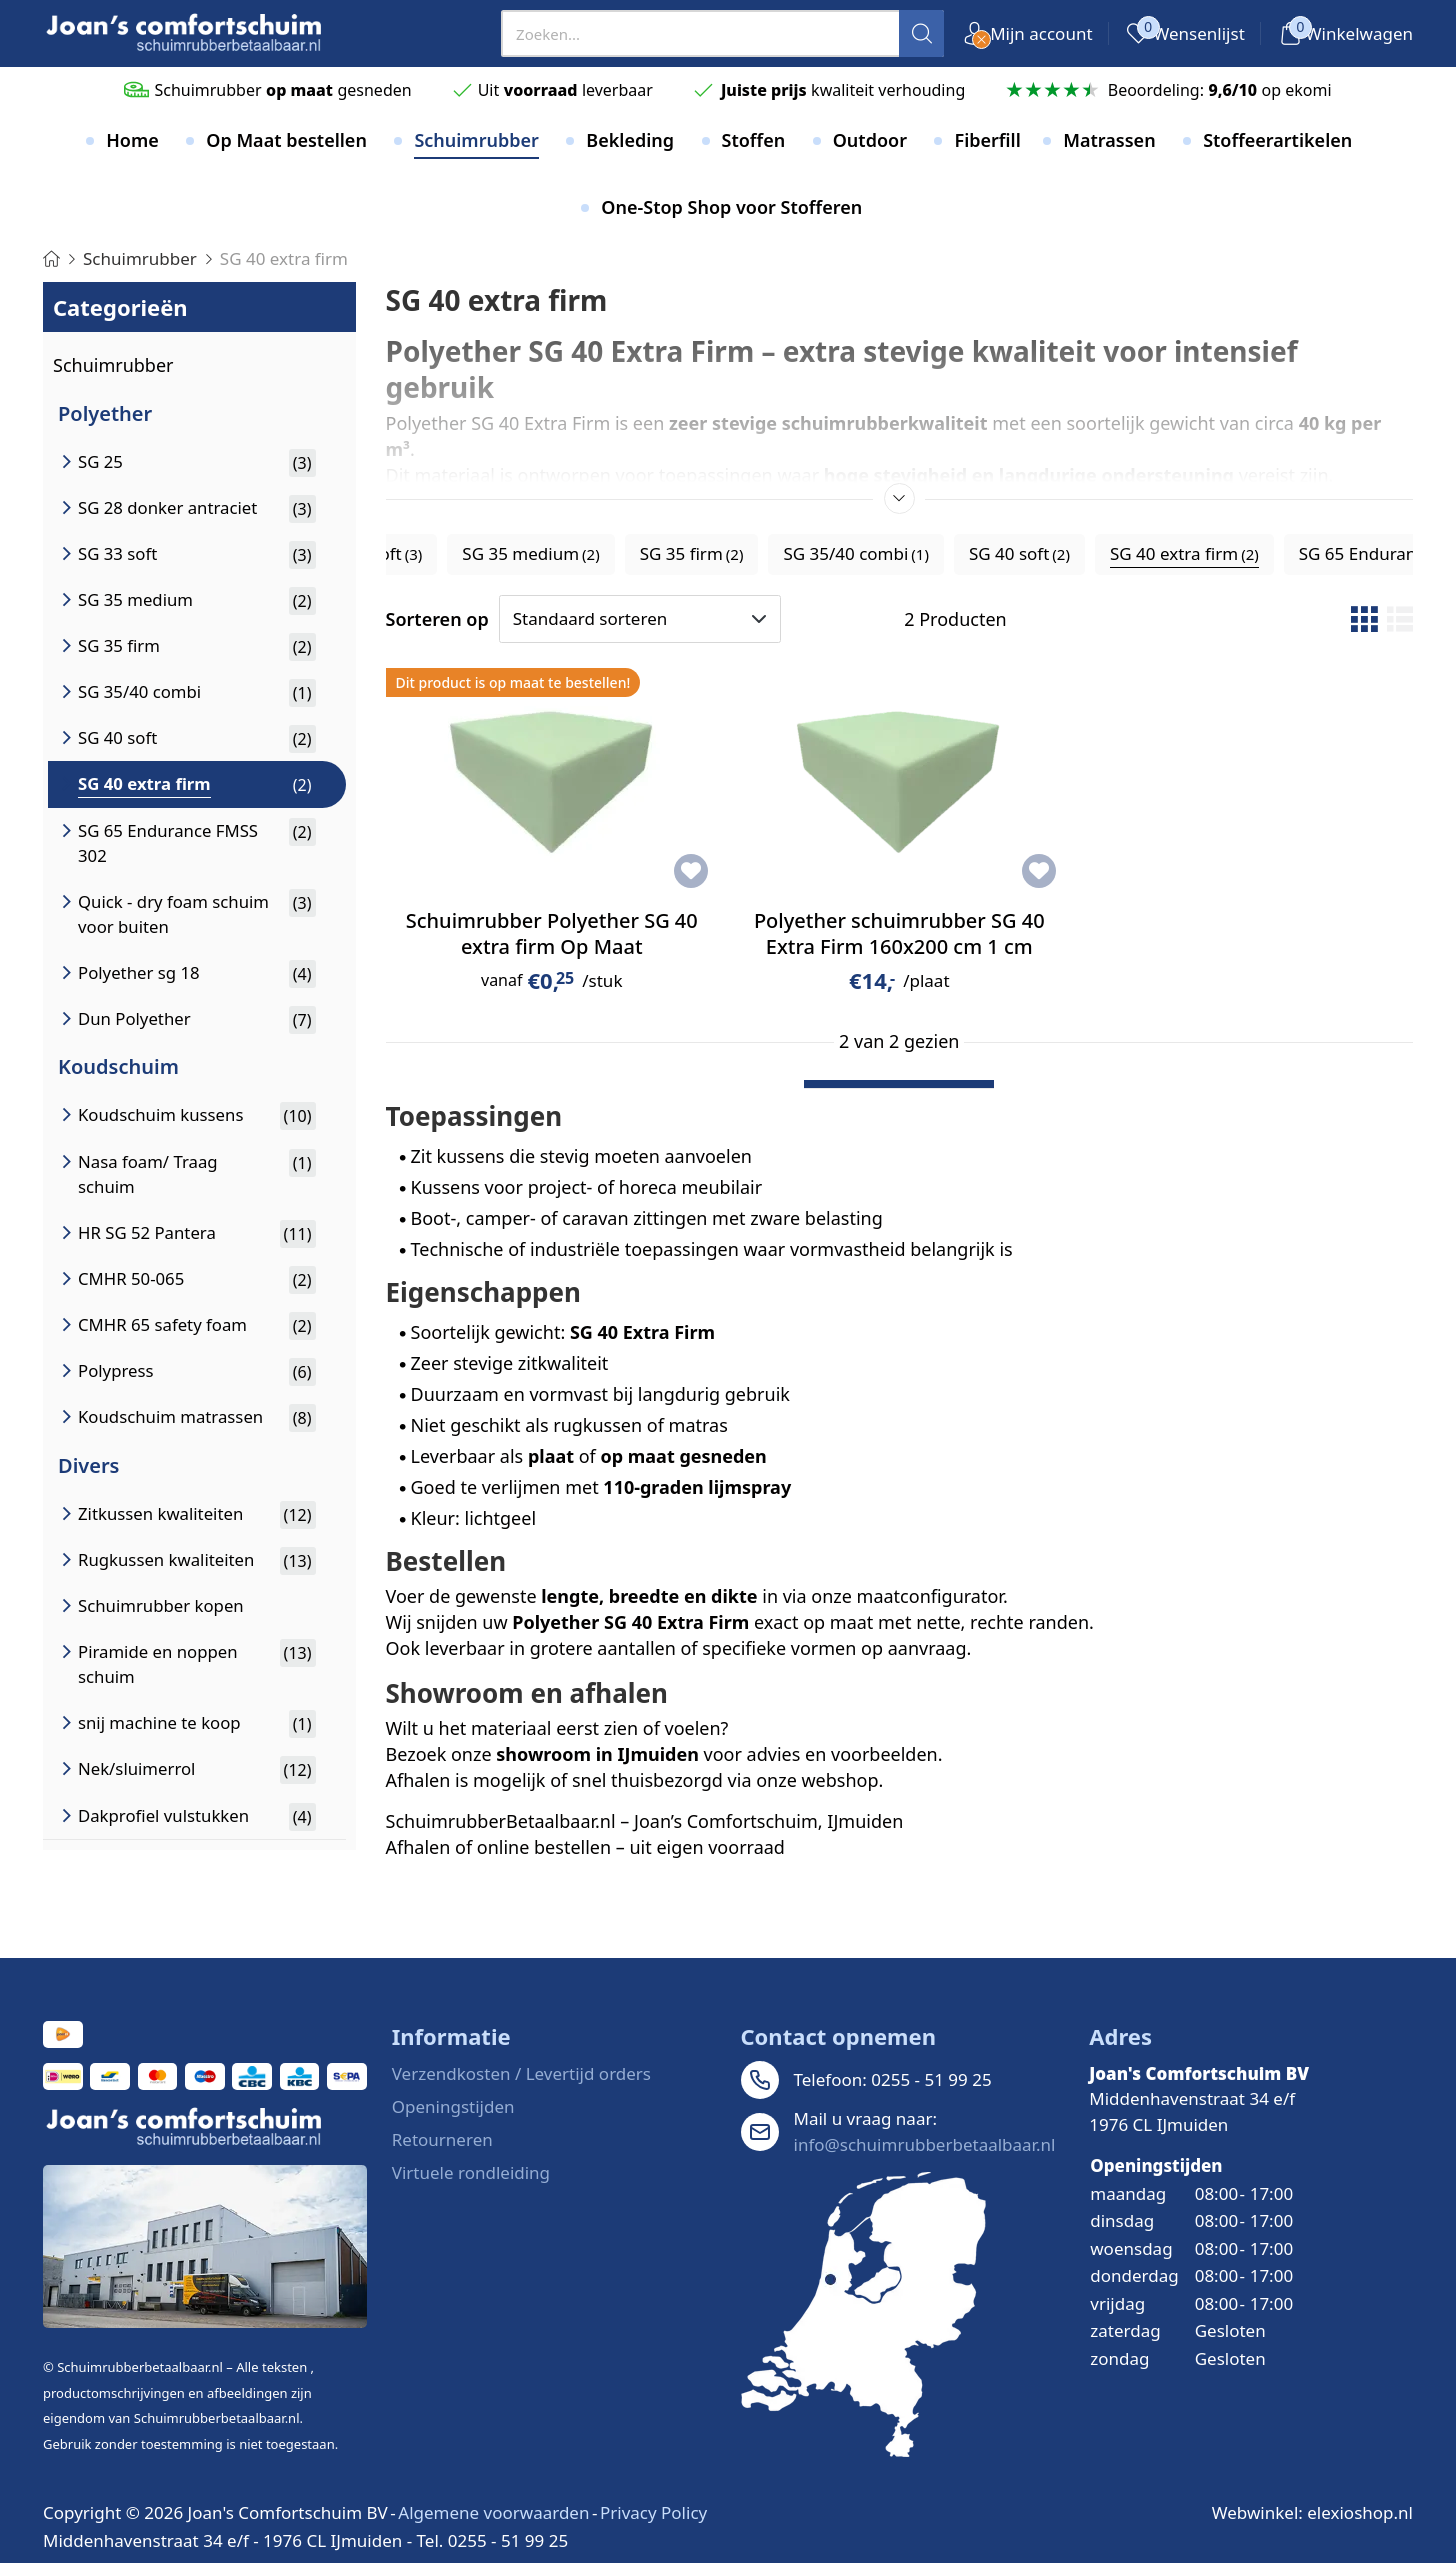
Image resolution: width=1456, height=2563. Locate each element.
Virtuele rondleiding (471, 2172)
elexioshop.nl (1360, 2512)
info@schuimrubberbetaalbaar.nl (925, 2144)
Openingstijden (453, 2106)
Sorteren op (437, 619)
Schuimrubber (113, 365)
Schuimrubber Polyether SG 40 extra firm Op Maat (552, 933)
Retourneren (442, 2139)
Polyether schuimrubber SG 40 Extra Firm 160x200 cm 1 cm (899, 933)
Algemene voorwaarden (493, 2512)
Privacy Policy (653, 2512)
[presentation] (722, 33)
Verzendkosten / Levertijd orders (521, 2073)
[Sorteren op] (640, 619)
